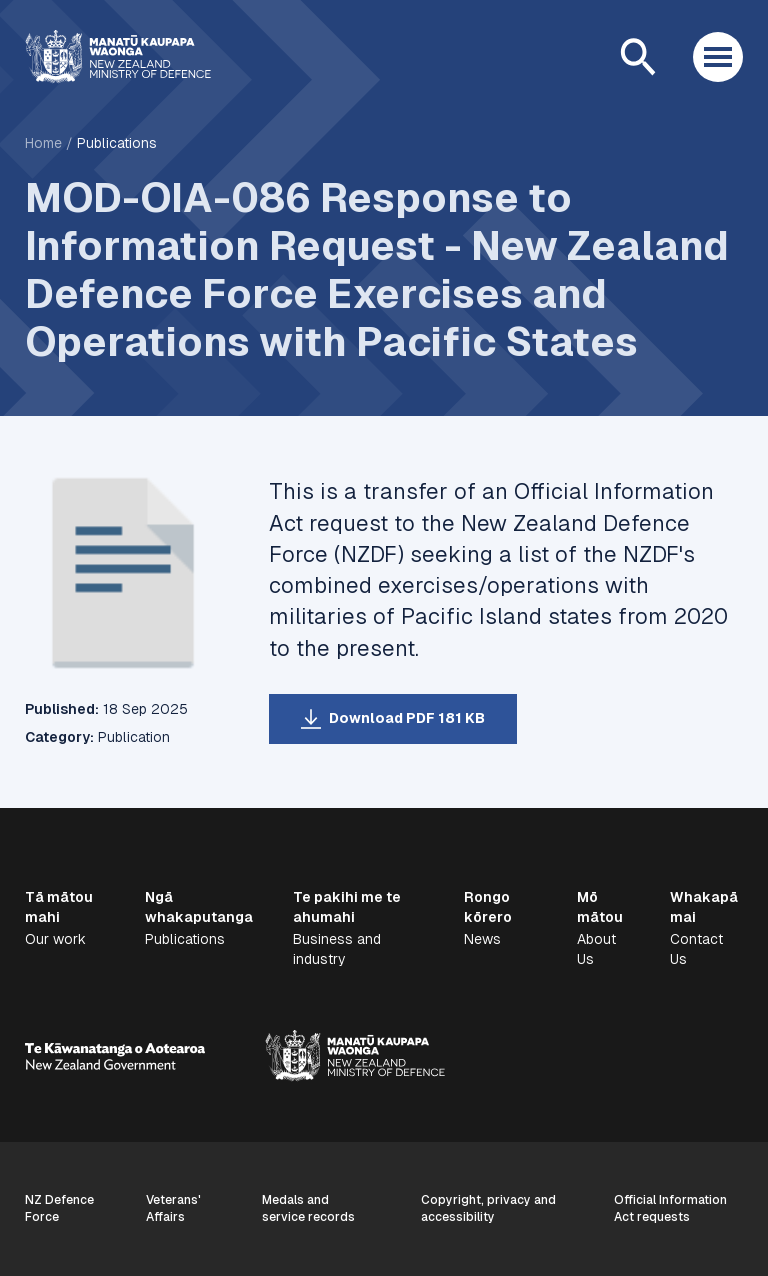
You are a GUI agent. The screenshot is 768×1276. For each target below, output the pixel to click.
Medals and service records (308, 1208)
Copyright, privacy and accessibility (488, 1208)
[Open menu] (718, 57)
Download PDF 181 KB (407, 718)
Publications (117, 143)
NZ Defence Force (59, 1208)
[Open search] (638, 57)
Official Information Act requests (670, 1208)
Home (43, 143)
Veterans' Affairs (173, 1208)
